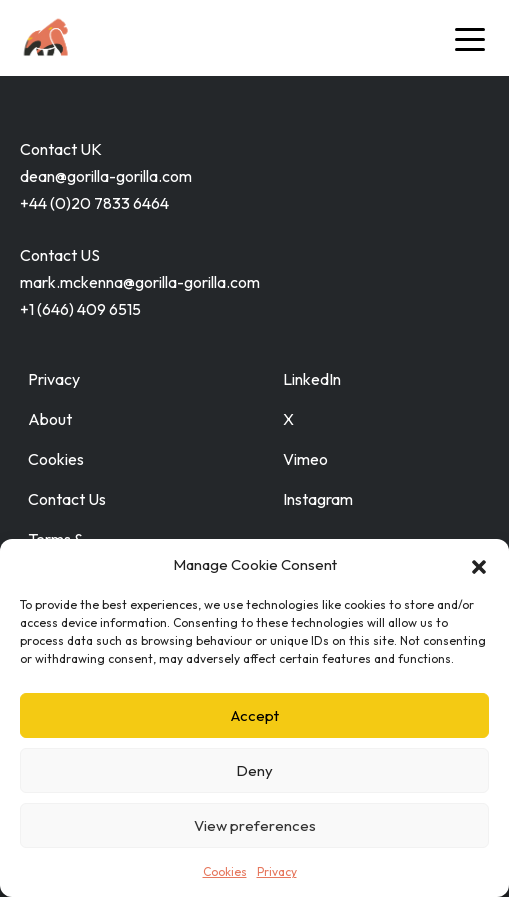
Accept (255, 715)
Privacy (277, 871)
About (50, 419)
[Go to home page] (82, 38)
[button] (479, 565)
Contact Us (67, 499)
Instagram (318, 499)
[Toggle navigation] (470, 38)
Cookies (225, 871)
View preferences (255, 825)
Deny (254, 770)
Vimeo (305, 459)
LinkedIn (312, 379)
